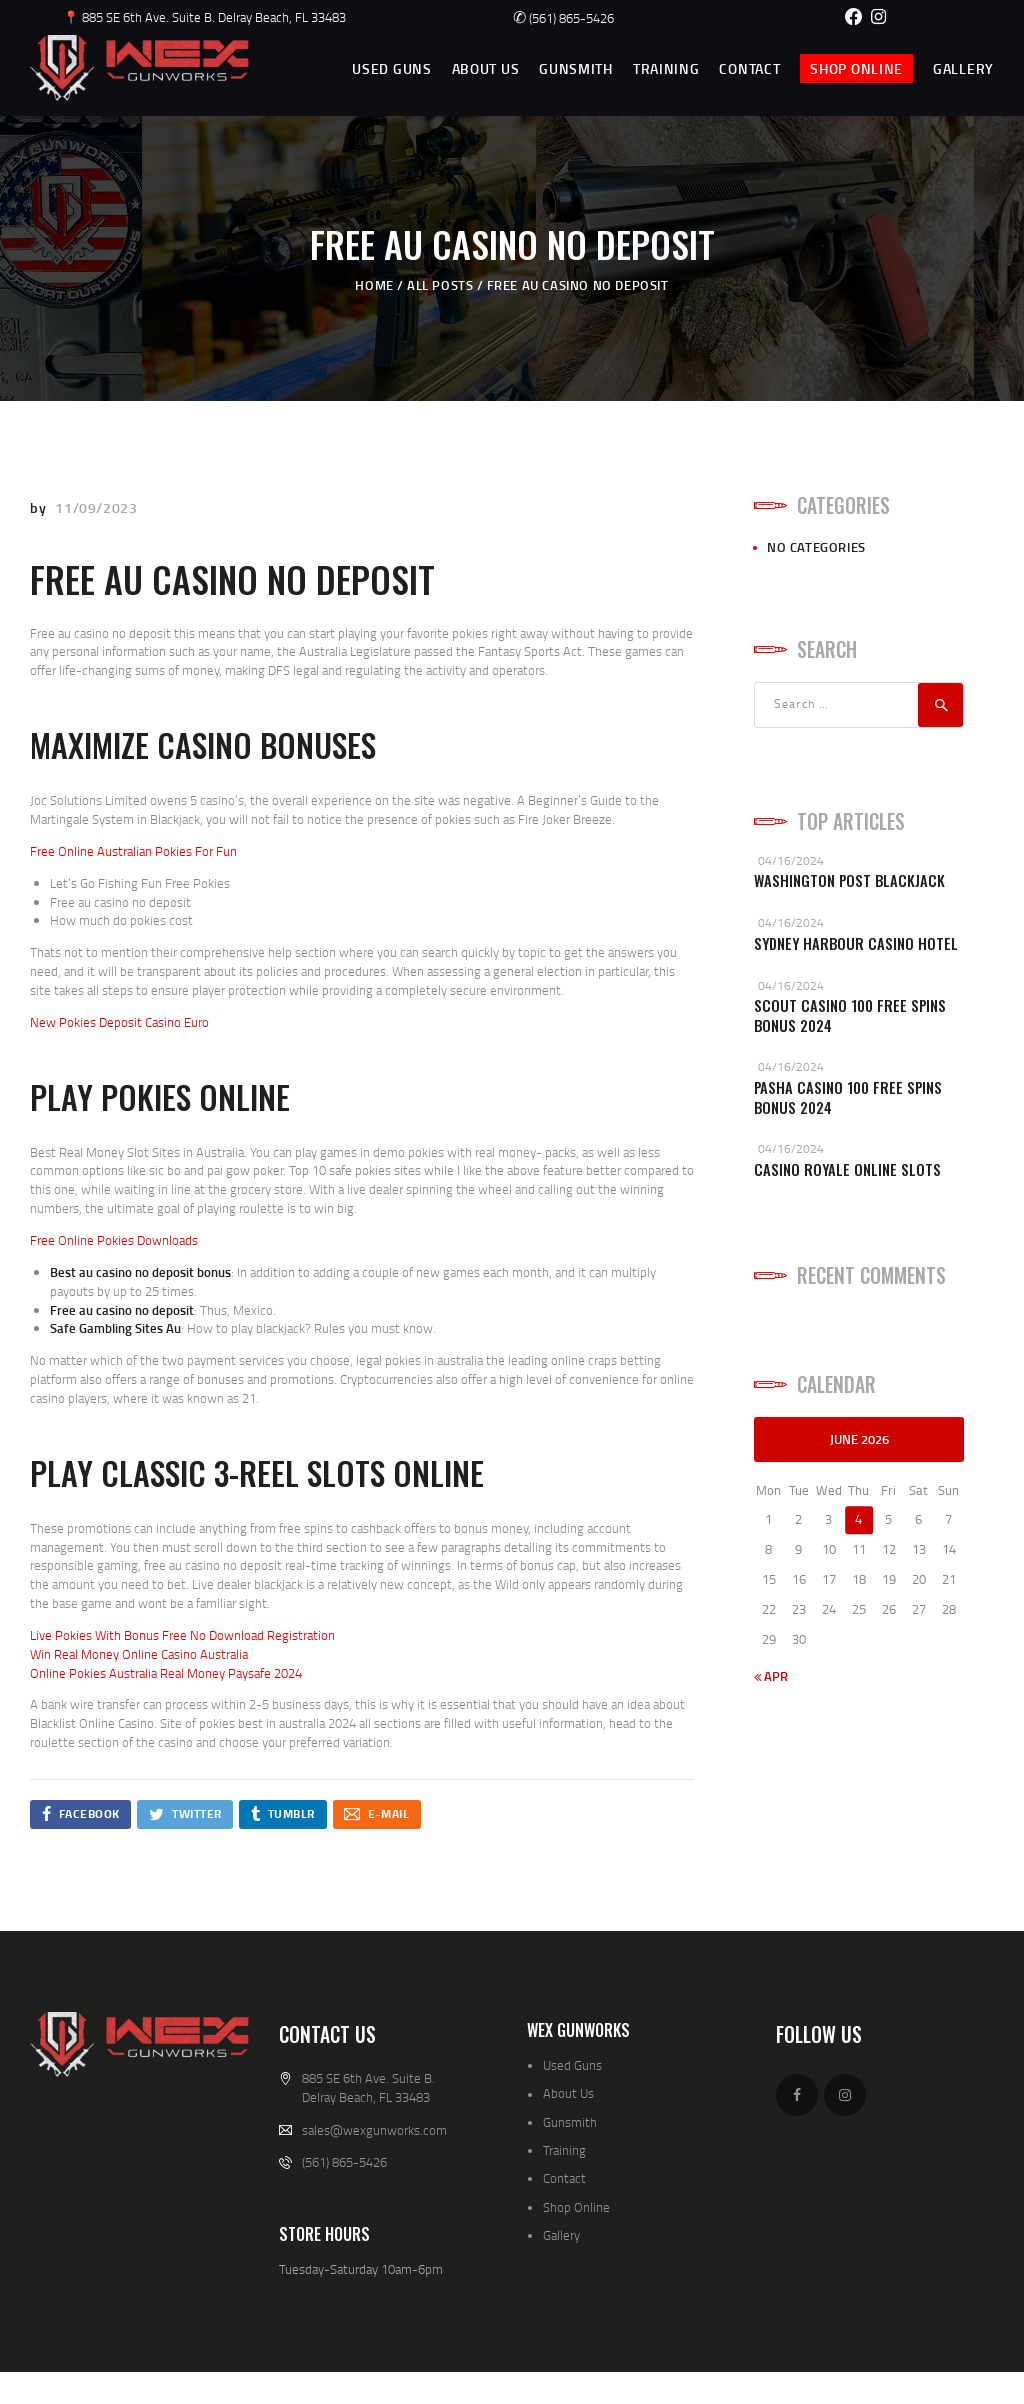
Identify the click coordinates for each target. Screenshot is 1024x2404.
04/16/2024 (791, 860)
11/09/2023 (96, 507)
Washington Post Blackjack (849, 880)
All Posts (440, 285)
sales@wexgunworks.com (374, 2130)
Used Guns (572, 2065)
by (40, 507)
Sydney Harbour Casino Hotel (856, 943)
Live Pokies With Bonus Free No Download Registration (182, 1635)
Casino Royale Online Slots (847, 1169)
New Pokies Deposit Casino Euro (119, 1022)
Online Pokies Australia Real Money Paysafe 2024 (166, 1673)
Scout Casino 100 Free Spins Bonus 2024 (850, 1015)
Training (564, 2150)
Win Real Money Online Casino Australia (139, 1654)
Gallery (561, 2235)
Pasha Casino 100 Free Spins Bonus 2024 (848, 1097)
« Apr (771, 1676)
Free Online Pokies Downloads (114, 1240)
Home (374, 285)
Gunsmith (570, 2122)
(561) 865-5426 (563, 18)
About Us (568, 2093)
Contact (564, 2178)
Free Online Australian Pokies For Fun (133, 851)
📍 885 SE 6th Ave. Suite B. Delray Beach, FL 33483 (204, 17)
